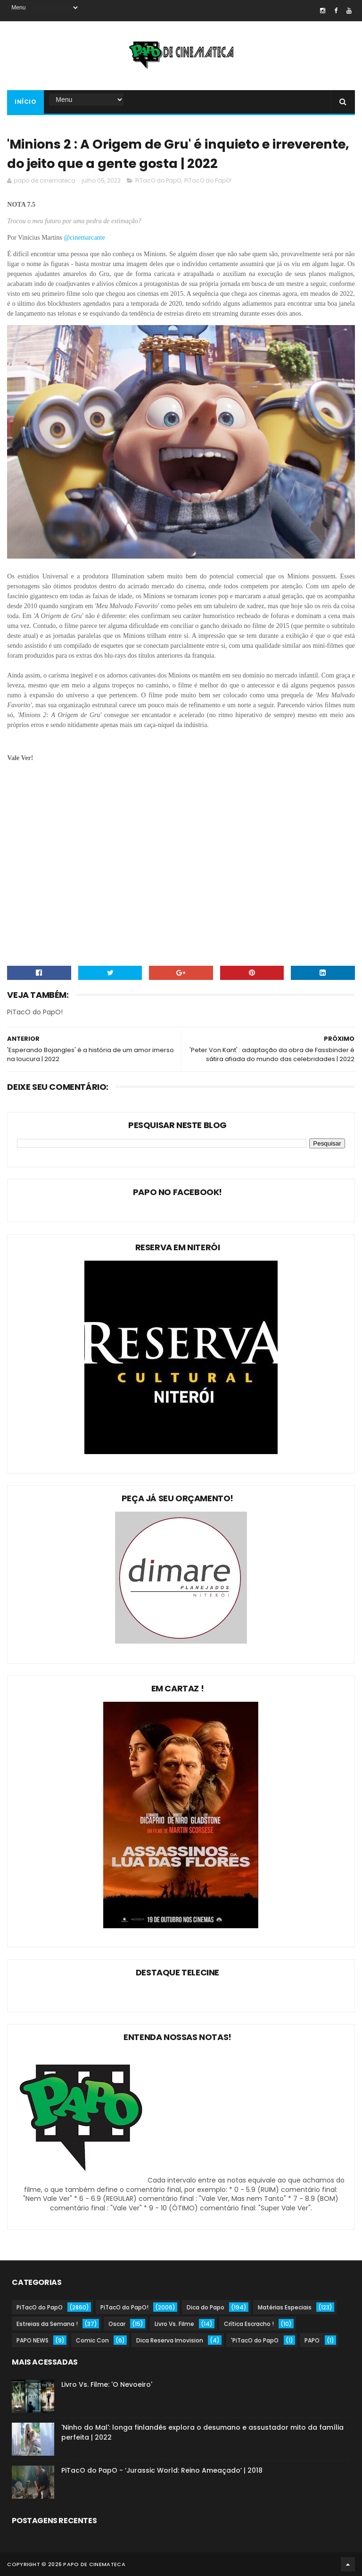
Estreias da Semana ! (47, 2324)
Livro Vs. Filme (174, 2324)
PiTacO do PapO (158, 180)
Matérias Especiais (285, 2307)
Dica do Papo (205, 2307)
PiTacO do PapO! (207, 180)
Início (25, 102)
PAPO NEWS (32, 2340)
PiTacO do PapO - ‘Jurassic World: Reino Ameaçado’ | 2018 (162, 2470)
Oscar (116, 2324)
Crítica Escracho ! (249, 2324)
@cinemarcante (85, 237)
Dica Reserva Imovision (169, 2340)
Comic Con (92, 2340)
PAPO (312, 2340)
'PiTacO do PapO (255, 2340)
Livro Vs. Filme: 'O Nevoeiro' (106, 2384)
